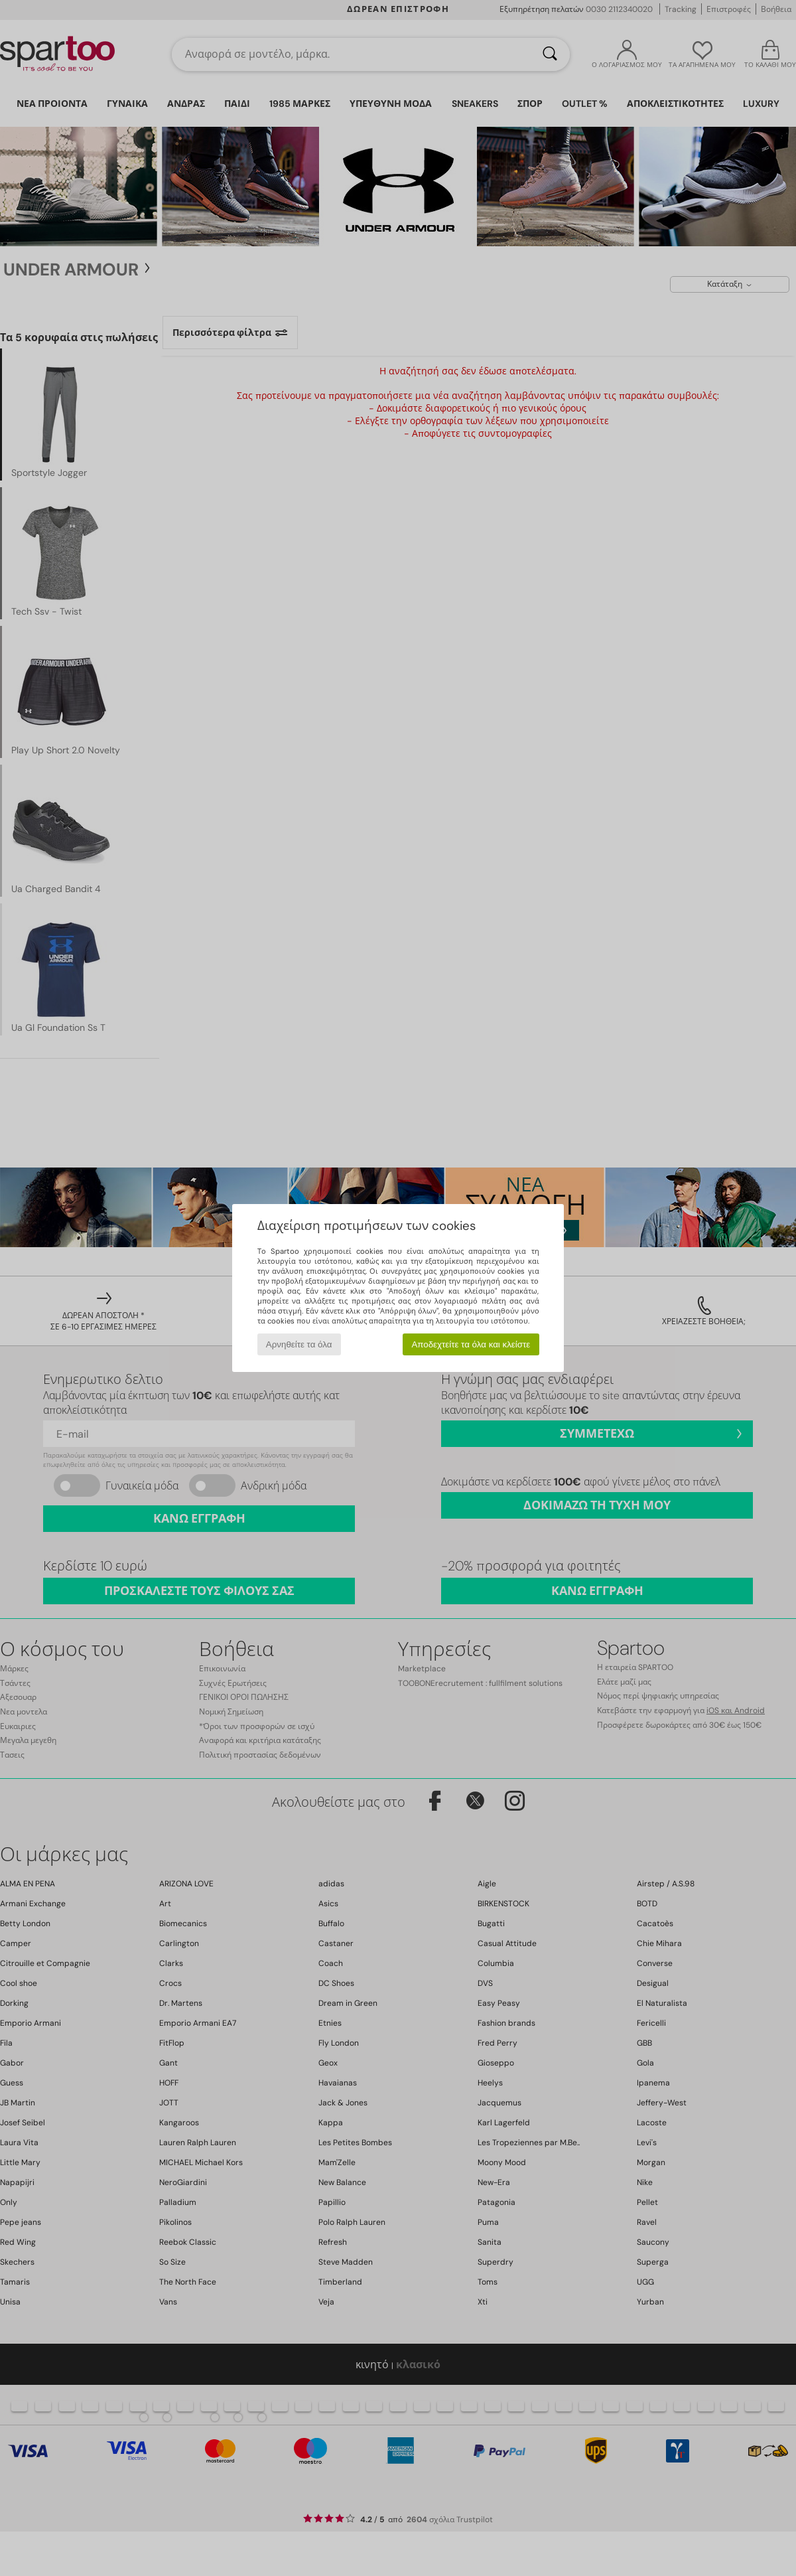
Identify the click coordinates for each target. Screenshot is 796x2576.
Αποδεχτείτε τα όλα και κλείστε (470, 1344)
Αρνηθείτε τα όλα (299, 1344)
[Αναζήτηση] (550, 54)
